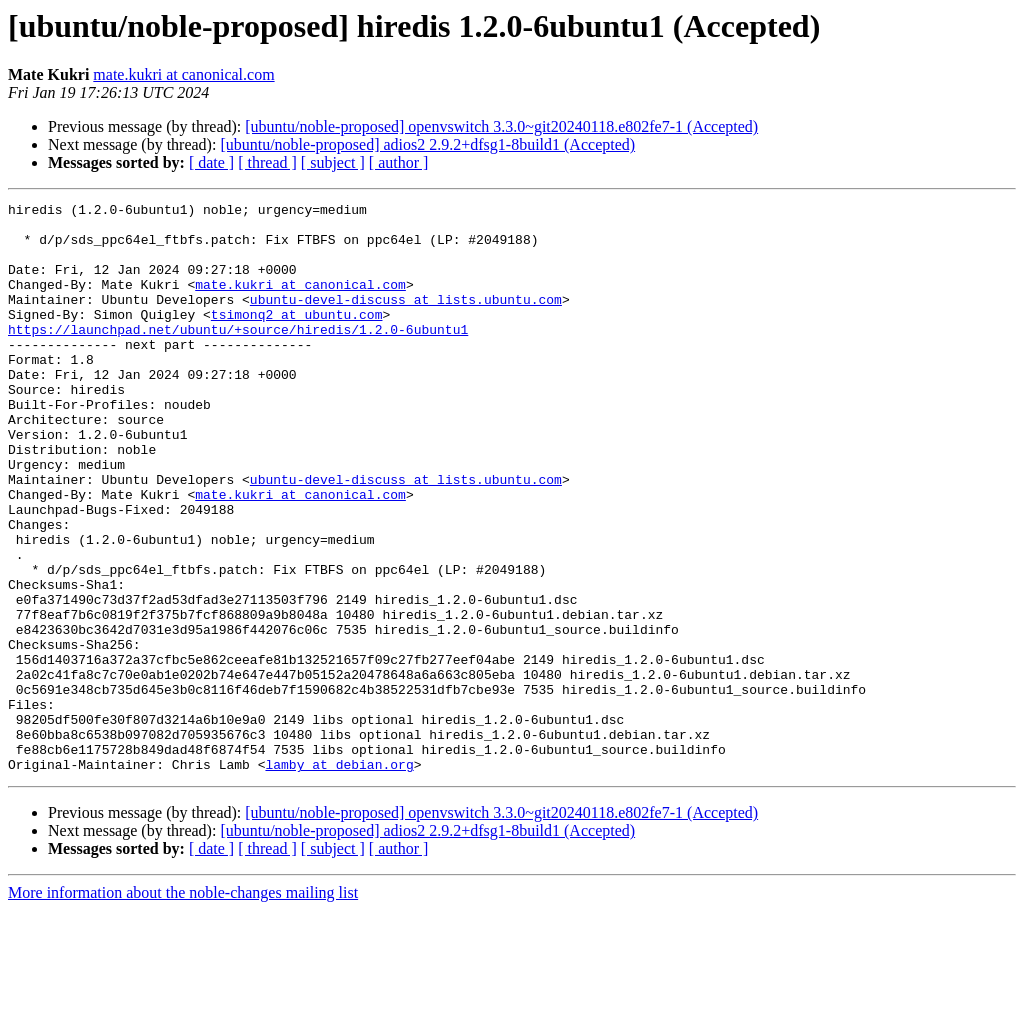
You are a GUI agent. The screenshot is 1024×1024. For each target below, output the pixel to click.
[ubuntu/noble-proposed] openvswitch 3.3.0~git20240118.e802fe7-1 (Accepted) (501, 126)
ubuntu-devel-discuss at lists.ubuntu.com (406, 320)
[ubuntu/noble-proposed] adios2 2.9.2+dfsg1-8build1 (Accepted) (427, 144)
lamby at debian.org (339, 878)
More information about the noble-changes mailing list (183, 1006)
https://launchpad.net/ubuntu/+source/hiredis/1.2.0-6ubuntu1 (238, 356)
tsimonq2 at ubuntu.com (297, 338)
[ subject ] (333, 162)
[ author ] (399, 162)
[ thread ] (267, 162)
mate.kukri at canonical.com (183, 74)
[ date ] (211, 162)
